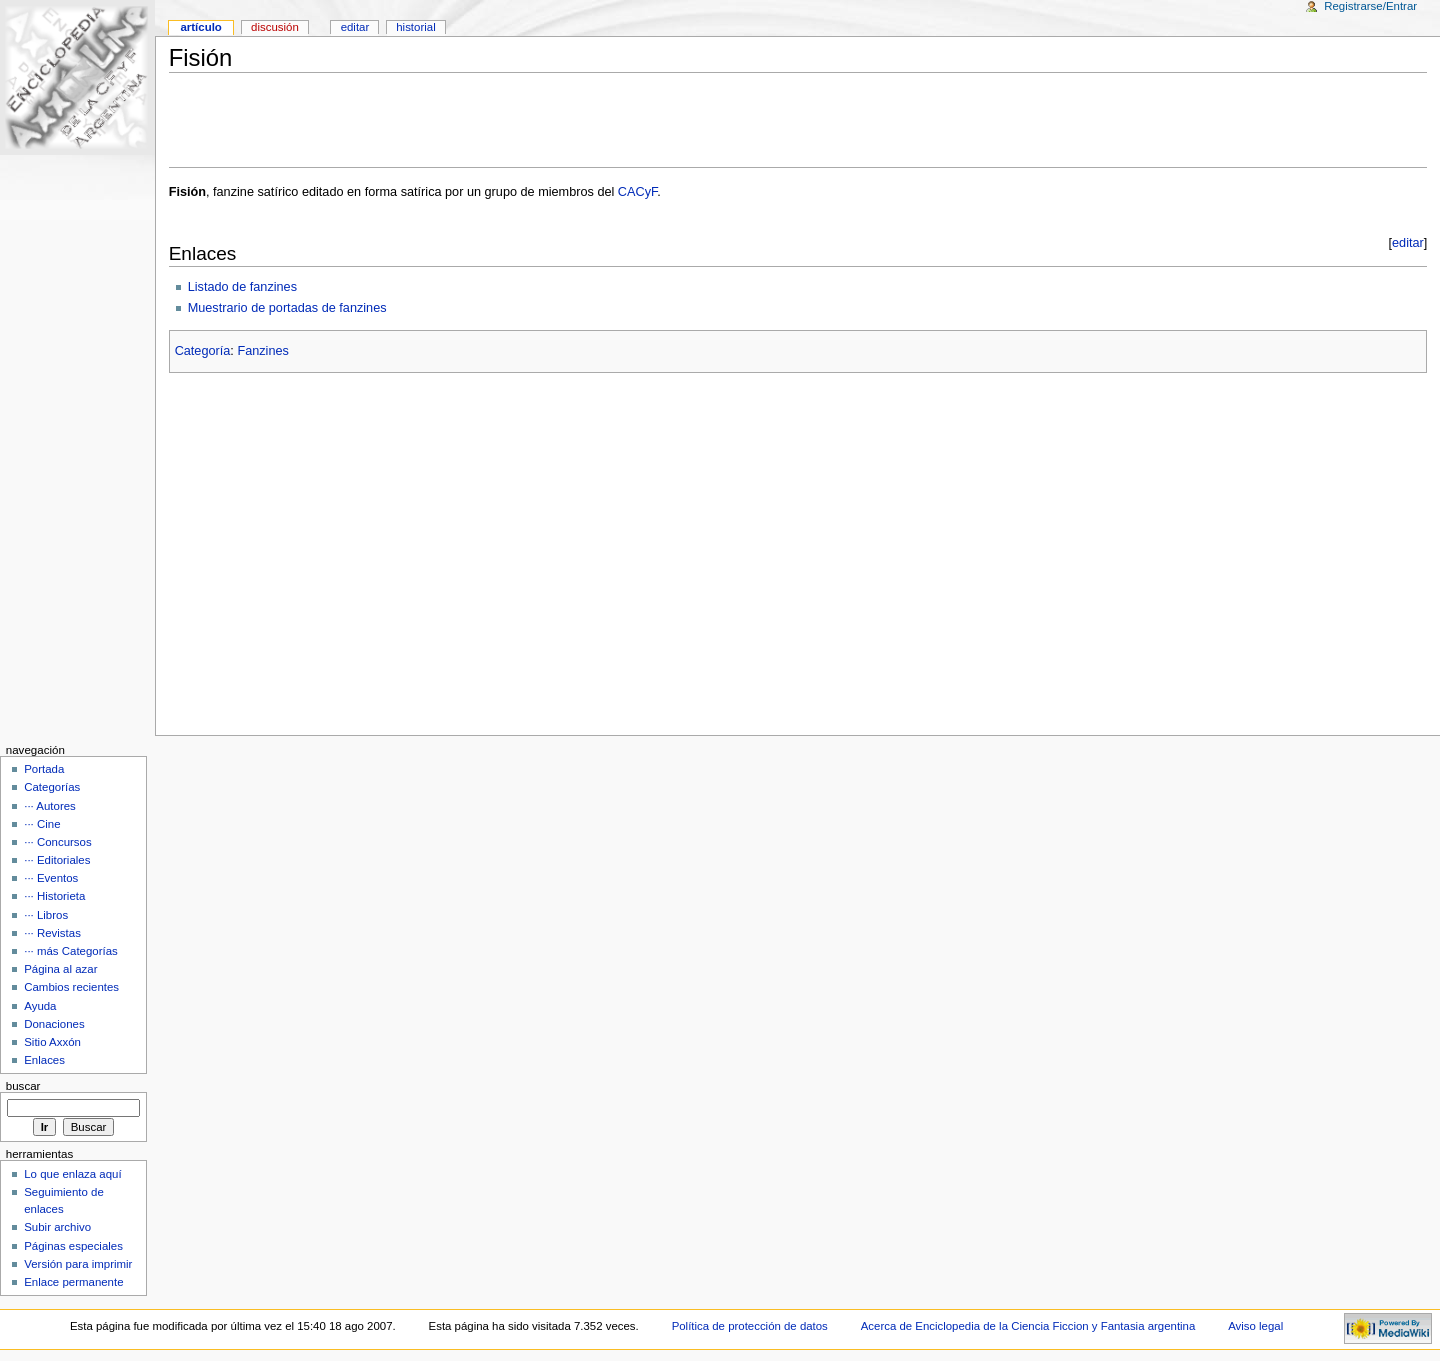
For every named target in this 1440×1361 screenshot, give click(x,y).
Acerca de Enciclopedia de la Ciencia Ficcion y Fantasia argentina (1028, 1326)
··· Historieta (54, 896)
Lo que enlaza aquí (72, 1174)
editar (1408, 243)
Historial (415, 27)
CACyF (637, 192)
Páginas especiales (73, 1246)
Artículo (200, 27)
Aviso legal (1255, 1326)
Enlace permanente (73, 1282)
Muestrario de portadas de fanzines (287, 308)
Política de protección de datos (750, 1326)
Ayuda (40, 1006)
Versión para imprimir (78, 1264)
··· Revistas (52, 933)
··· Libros (46, 915)
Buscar (23, 1086)
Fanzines (262, 351)
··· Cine (42, 824)
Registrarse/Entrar (1370, 6)
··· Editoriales (57, 860)
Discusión (275, 27)
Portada (44, 769)
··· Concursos (57, 842)
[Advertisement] (798, 120)
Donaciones (54, 1024)
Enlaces (44, 1060)
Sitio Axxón (52, 1042)
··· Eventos (51, 878)
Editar (355, 27)
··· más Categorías (71, 951)
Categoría (203, 351)
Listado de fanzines (242, 287)
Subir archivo (57, 1227)
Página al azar (60, 969)
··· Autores (50, 806)
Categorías (52, 787)
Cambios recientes (71, 987)
